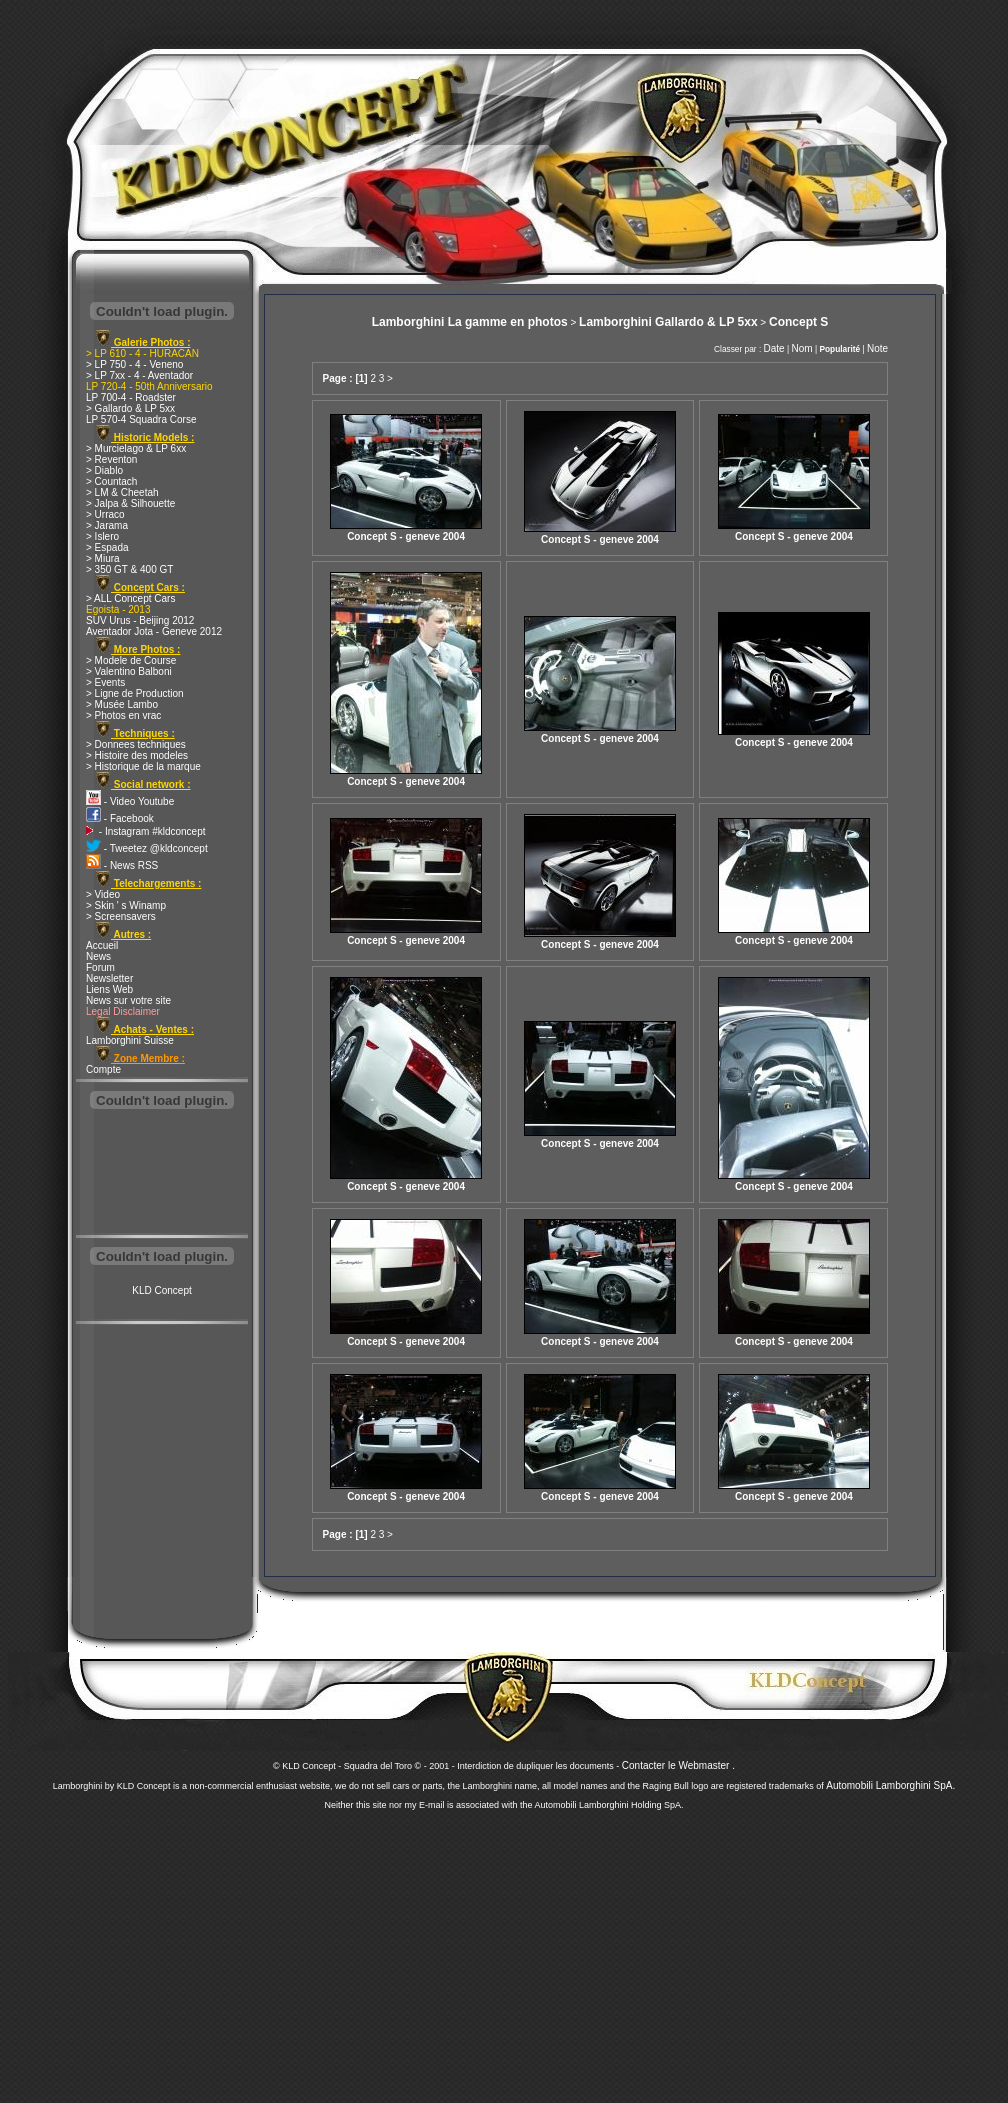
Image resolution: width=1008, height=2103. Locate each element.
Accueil (102, 945)
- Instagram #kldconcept (146, 831)
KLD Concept (161, 1290)
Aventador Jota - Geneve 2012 (154, 631)
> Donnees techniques (136, 744)
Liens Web (109, 989)
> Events (105, 682)
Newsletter (109, 978)
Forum (100, 967)
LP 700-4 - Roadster (131, 397)
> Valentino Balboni (129, 671)
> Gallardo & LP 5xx (130, 408)
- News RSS (122, 865)
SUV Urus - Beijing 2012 (140, 620)
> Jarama (107, 525)
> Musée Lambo (122, 704)
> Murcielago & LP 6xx (136, 448)
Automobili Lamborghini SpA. (890, 1785)
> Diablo (104, 470)
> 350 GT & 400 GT (129, 569)
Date (774, 348)
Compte (103, 1069)
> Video (103, 894)
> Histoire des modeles (137, 755)
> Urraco (105, 514)
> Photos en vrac (123, 715)
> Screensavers (121, 916)
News (98, 956)
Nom (801, 348)
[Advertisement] (162, 1174)
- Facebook (120, 818)
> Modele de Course (131, 660)
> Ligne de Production (135, 693)
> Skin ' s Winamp (126, 905)
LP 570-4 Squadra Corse (141, 419)
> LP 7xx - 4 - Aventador (139, 375)
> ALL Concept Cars (130, 598)
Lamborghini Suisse (130, 1040)
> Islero (102, 536)
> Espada (107, 547)
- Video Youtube (130, 801)
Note (877, 348)
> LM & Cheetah (122, 492)
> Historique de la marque (143, 766)
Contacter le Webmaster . (678, 1765)
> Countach (111, 481)
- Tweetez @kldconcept (147, 848)
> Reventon (111, 459)
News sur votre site (128, 1000)
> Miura (103, 558)
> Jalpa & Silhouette (130, 503)
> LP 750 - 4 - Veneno (134, 364)
